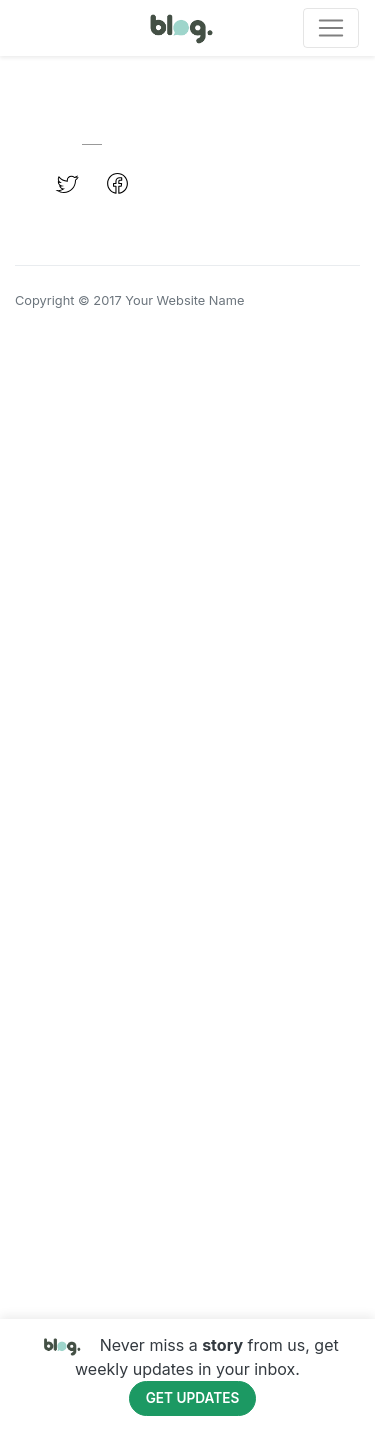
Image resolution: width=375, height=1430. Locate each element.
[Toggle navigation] (331, 28)
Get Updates (193, 1398)
